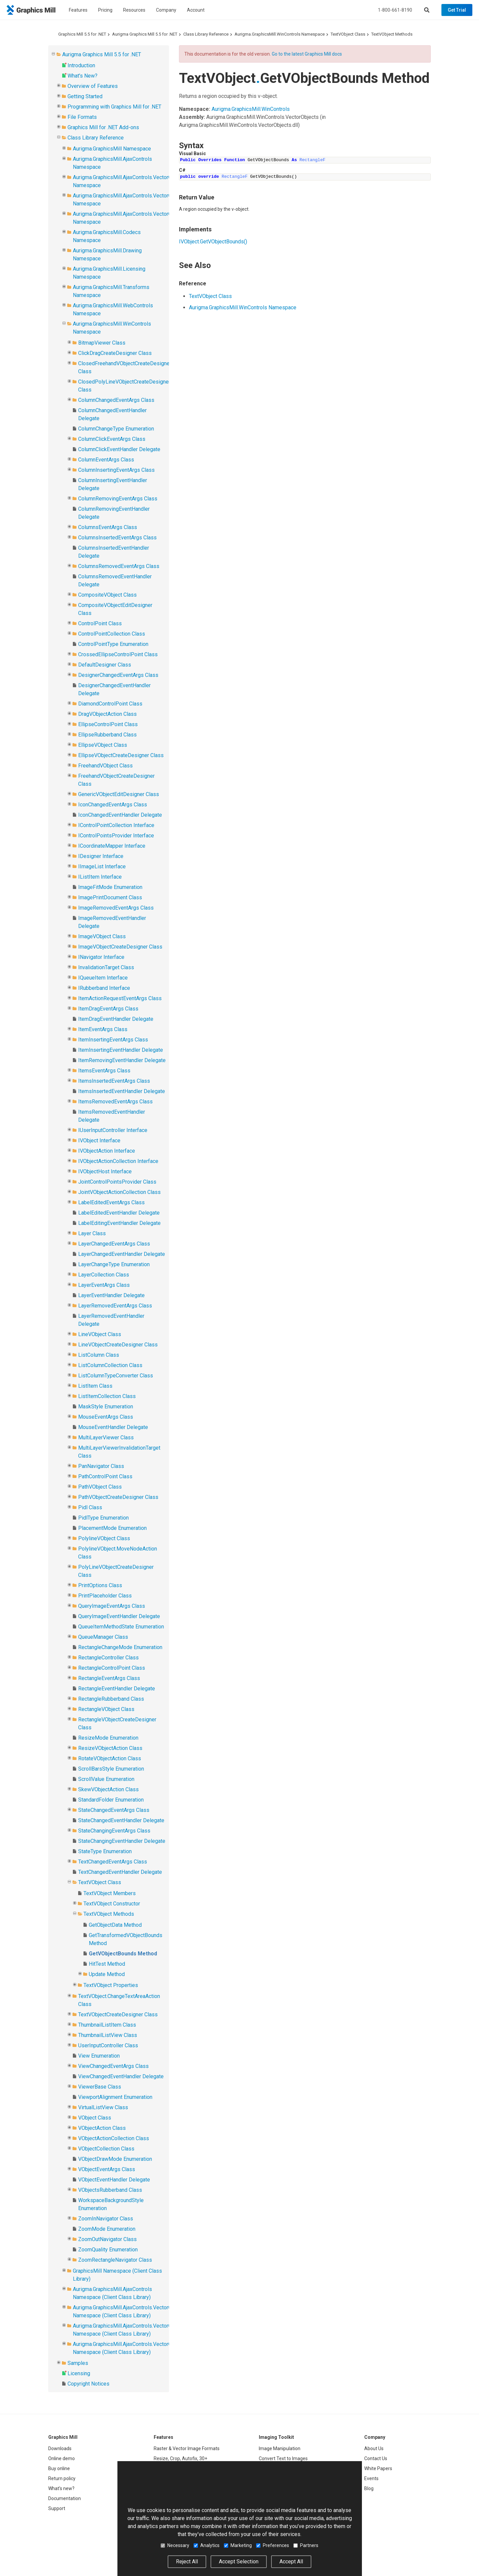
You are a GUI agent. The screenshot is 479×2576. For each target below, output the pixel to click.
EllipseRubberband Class (107, 734)
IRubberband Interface (104, 988)
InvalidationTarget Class (106, 967)
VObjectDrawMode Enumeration (115, 2159)
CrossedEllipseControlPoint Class (118, 654)
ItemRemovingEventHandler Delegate (122, 1060)
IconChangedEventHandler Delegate (120, 815)
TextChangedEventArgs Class (112, 1862)
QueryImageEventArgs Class (111, 1606)
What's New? (82, 76)
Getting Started (85, 96)
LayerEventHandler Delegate (111, 1295)
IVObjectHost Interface (105, 1171)
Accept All (291, 2561)
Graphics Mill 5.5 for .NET (82, 34)
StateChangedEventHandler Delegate (121, 1820)
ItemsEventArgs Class (104, 1070)
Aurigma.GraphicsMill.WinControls (251, 109)
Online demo (61, 2458)
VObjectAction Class (102, 2128)
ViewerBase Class (99, 2087)
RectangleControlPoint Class (111, 1668)
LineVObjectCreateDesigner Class (118, 1344)
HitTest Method (107, 1964)
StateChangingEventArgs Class (114, 1831)
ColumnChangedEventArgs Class (116, 400)
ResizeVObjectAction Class (110, 1748)
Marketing (238, 2545)
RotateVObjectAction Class (109, 1758)
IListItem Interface (100, 877)
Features (78, 10)
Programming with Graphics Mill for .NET (114, 107)
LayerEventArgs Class (104, 1285)
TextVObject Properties (110, 1985)
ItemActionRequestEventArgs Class (120, 998)
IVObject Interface (99, 1140)
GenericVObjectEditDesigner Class (118, 794)
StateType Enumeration (105, 1851)
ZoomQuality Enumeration (108, 2249)
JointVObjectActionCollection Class (119, 1192)
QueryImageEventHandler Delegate (119, 1616)
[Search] (427, 10)
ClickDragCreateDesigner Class (115, 353)
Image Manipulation (279, 2448)
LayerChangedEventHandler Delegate (121, 1254)
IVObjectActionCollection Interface (118, 1161)
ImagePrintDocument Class (110, 897)
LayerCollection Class (103, 1275)
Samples (78, 2363)
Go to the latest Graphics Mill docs (307, 54)
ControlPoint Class (100, 623)
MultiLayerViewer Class (106, 1437)
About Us (374, 2448)
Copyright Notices (88, 2384)
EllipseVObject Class (102, 745)
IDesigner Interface (100, 856)
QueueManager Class (103, 1637)
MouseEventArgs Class (105, 1417)
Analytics (207, 2545)
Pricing (105, 10)
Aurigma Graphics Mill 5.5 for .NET (144, 34)
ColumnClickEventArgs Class (111, 439)
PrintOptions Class (100, 1585)
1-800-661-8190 (395, 10)
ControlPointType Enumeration (113, 644)
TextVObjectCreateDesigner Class (118, 2014)
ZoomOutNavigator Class (107, 2239)
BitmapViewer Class (101, 343)
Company (166, 10)
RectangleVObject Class (106, 1709)
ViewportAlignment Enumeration (115, 2097)
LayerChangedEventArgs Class (114, 1244)
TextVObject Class (348, 34)
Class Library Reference (206, 34)
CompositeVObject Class (107, 595)
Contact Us (375, 2458)
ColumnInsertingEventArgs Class (116, 470)
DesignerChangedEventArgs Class (118, 675)
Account (196, 10)
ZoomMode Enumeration (106, 2229)
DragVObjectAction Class (107, 714)
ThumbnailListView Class (107, 2035)
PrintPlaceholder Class (105, 1595)
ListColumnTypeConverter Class (115, 1375)
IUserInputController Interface (112, 1130)
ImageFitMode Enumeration (110, 887)
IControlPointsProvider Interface (116, 835)
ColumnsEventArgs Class (107, 527)
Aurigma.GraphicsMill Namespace (112, 148)
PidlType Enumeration (103, 1518)
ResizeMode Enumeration (108, 1738)
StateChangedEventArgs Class (113, 1810)
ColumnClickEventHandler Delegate (119, 449)
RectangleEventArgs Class (109, 1678)
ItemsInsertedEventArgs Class (114, 1081)
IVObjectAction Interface (106, 1151)
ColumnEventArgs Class (106, 459)
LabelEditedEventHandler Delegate (119, 1213)
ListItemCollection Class (107, 1396)
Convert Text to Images (283, 2458)
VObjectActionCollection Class (113, 2138)
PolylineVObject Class (104, 1538)
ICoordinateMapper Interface (111, 846)
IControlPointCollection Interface (116, 825)
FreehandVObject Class (105, 765)
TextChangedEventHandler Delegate (120, 1872)
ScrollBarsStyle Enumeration (111, 1769)
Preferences (272, 2545)
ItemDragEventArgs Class (108, 1008)
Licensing (79, 2373)
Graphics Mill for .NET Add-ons (103, 127)
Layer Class (92, 1233)
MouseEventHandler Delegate (113, 1427)
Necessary (175, 2545)
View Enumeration (99, 2056)
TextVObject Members (109, 1893)
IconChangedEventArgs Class (112, 804)
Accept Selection (238, 2561)
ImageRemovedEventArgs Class (116, 908)
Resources (134, 10)
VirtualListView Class (103, 2107)
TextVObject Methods (391, 34)
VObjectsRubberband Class (110, 2190)
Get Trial (457, 10)
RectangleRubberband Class (111, 1699)
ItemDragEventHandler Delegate (115, 1019)
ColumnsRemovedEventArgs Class (118, 566)
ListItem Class (95, 1386)
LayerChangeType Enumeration (114, 1264)
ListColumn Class (98, 1355)
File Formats (82, 117)
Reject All (187, 2561)
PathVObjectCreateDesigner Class (118, 1497)
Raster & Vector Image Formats (187, 2448)
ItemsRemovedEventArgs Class (115, 1101)
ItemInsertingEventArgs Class (113, 1039)
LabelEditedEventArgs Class (111, 1202)
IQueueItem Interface (103, 978)
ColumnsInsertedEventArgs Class (117, 537)
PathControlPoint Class (105, 1476)
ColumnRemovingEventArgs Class (117, 498)
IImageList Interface (102, 866)
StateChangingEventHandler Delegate (121, 1841)
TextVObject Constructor (111, 1903)
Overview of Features (93, 86)
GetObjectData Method (115, 1925)
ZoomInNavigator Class (105, 2218)
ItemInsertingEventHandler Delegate (120, 1050)
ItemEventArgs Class (102, 1029)
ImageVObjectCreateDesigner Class (120, 947)
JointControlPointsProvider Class (117, 1182)
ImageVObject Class (102, 936)
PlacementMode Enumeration (112, 1528)
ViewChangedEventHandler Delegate (121, 2076)
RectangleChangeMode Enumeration (120, 1647)
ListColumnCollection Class (110, 1365)
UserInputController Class (108, 2045)
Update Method (107, 1974)
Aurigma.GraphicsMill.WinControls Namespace (280, 34)
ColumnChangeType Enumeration (116, 429)
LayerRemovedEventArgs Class (115, 1305)
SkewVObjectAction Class (108, 1789)
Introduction (81, 65)
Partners (305, 2545)
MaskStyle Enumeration (105, 1406)
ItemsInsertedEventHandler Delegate (121, 1091)
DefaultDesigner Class (104, 665)
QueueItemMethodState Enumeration (121, 1626)
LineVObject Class (99, 1334)
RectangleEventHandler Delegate (116, 1688)
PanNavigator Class (101, 1466)
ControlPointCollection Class (111, 634)
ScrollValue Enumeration (106, 1779)
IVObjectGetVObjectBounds (213, 241)
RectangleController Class (108, 1657)
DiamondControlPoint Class (110, 704)
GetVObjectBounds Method (123, 1953)
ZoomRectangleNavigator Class (115, 2260)
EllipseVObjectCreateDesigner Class (121, 755)
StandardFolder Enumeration (111, 1800)
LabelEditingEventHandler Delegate (119, 1223)
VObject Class (94, 2118)
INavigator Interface (101, 957)
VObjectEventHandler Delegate (114, 2179)
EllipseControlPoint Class (108, 724)
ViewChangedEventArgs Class (113, 2066)
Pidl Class (90, 1507)
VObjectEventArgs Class (106, 2169)
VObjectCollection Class (106, 2149)
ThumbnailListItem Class (107, 2025)
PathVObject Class (100, 1487)
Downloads (60, 2448)
